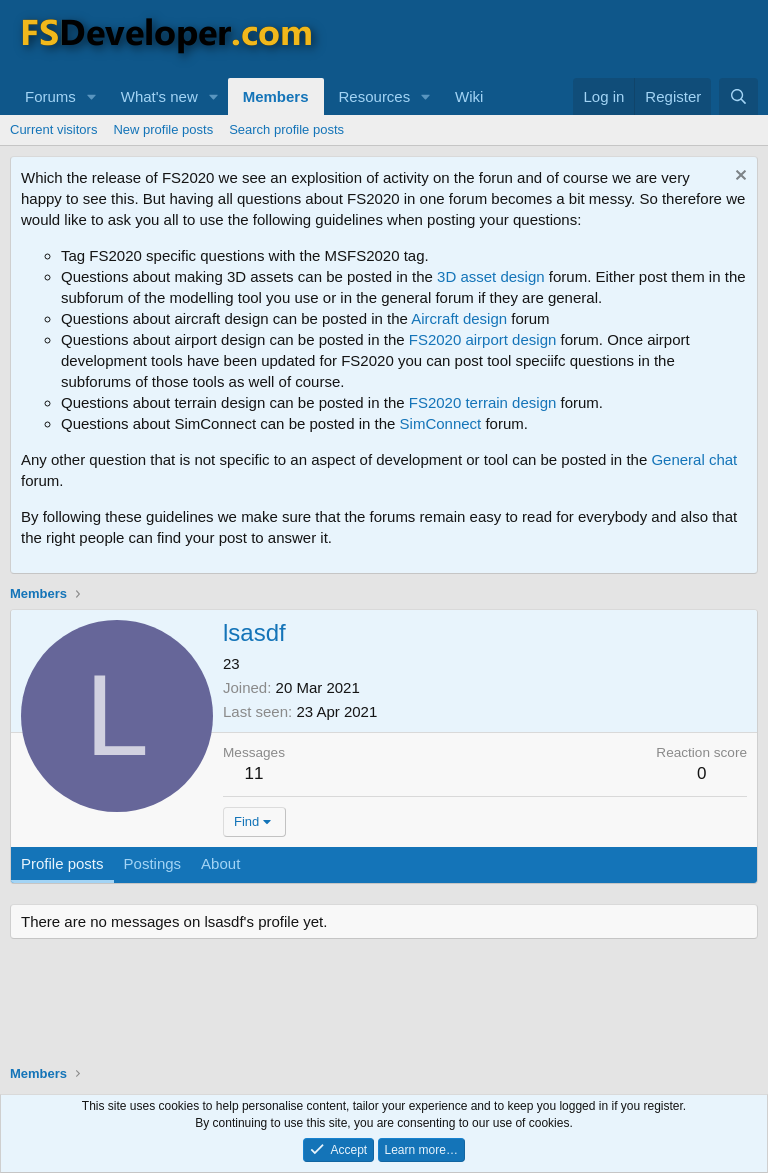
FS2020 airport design (483, 339)
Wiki (469, 96)
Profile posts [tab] (62, 863)
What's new (159, 96)
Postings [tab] (153, 863)
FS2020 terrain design (483, 402)
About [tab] (220, 863)
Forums (50, 96)
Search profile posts (286, 129)
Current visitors (53, 129)
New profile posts (163, 129)
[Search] (738, 96)
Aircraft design (459, 318)
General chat (694, 459)
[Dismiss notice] (738, 177)
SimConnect (441, 423)
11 (254, 773)
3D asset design (491, 276)
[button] (92, 96)
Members (276, 96)
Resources (375, 96)
